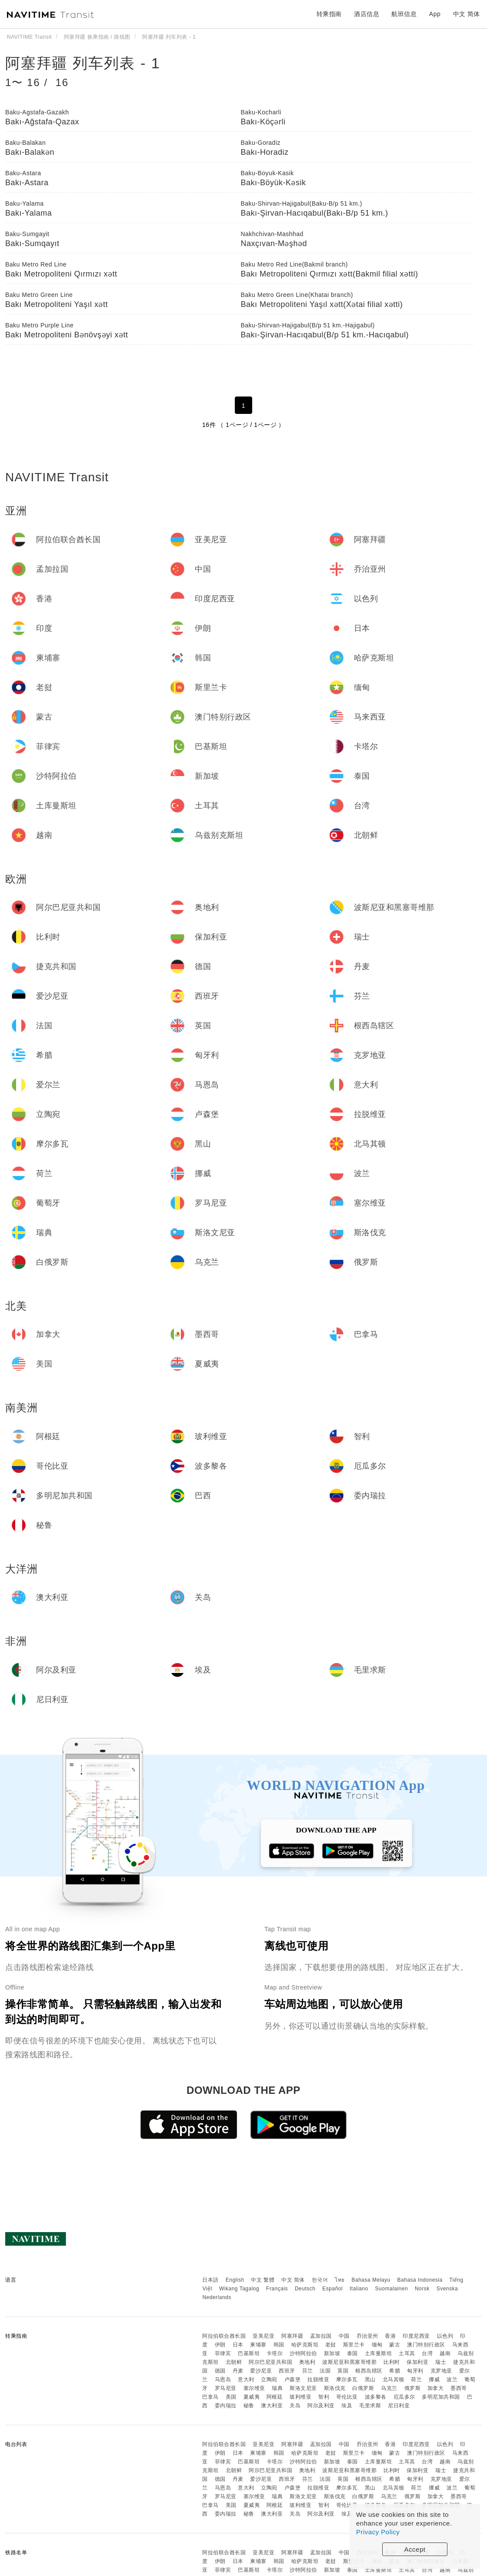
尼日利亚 (399, 2406)
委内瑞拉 (226, 2406)
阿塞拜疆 (292, 2336)
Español (332, 2289)
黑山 (370, 2379)
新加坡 (332, 2353)
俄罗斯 (412, 2388)
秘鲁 (249, 2406)
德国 (220, 2371)
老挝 (330, 2345)
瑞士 (440, 2362)
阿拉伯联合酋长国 (224, 2336)
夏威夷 (252, 2397)
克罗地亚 (441, 2371)
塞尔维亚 (254, 2388)
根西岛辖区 (369, 2371)
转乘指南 (329, 13)
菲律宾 (223, 2353)
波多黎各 (376, 2397)
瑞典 (277, 2388)
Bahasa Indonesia (420, 2280)
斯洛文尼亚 (303, 2388)
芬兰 (307, 2371)
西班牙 (287, 2371)
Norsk (422, 2289)
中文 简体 (293, 2280)
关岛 (295, 2406)
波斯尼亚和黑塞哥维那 (349, 2362)
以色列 (445, 2336)
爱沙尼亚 (261, 2371)
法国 (325, 2371)
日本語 (210, 2280)
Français (277, 2289)
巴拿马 (210, 2397)
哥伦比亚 (347, 2397)
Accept (415, 2549)
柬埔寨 (258, 2345)
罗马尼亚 (226, 2388)
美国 (231, 2397)
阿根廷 (275, 2397)
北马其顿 (393, 2379)
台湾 (427, 2353)
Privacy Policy (378, 2532)
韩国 (279, 2345)
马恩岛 (223, 2379)
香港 (390, 2336)
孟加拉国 (321, 2336)
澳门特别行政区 (426, 2345)
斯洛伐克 (335, 2388)
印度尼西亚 (416, 2336)
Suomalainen (391, 2289)
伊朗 (220, 2345)
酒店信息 (366, 13)
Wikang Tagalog (239, 2289)
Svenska (447, 2289)
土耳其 (407, 2353)
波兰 (452, 2379)
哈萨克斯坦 (305, 2345)
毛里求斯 (370, 2406)
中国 (344, 2336)
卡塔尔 (275, 2353)
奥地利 (307, 2362)
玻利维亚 (300, 2397)
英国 (342, 2371)
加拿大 (435, 2388)
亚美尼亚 (263, 2336)
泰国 (352, 2353)
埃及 (346, 2406)
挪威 (434, 2379)
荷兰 (416, 2379)
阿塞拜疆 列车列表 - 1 (82, 63)
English (235, 2280)
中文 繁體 (262, 2280)
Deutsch (305, 2289)
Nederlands (216, 2297)
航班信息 (404, 13)
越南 (445, 2353)
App (434, 13)
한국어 (320, 2280)
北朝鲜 (234, 2362)
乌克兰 (389, 2388)
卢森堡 (292, 2379)
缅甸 (377, 2345)
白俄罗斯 (363, 2388)
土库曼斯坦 (378, 2353)
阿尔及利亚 (321, 2406)
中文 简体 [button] (466, 13)
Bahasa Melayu (371, 2280)
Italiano (359, 2289)
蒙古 (394, 2345)
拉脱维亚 (318, 2379)
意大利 (246, 2379)
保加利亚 (417, 2362)
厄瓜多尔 (404, 2397)
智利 (323, 2397)
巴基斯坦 (249, 2353)
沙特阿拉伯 (303, 2353)
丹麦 (238, 2371)
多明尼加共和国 (441, 2397)
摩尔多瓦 (347, 2379)
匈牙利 (415, 2371)
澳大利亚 (272, 2406)
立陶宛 (269, 2379)
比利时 (392, 2362)
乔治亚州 (367, 2336)
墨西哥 (458, 2388)
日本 (238, 2345)
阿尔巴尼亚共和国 (270, 2362)
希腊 (394, 2371)
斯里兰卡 (354, 2345)
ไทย (340, 2280)
